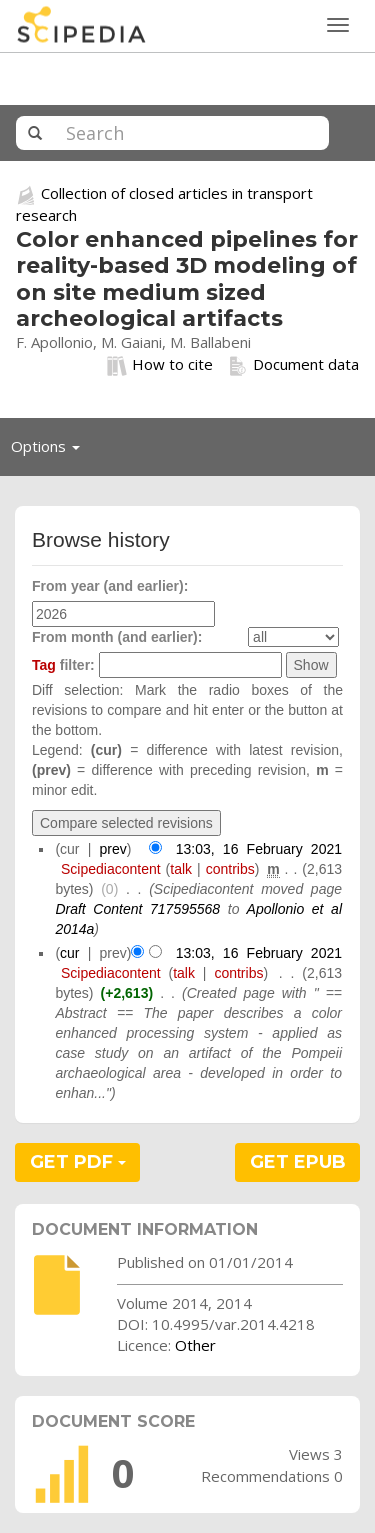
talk (181, 869)
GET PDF (78, 1162)
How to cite (160, 365)
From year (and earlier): (110, 586)
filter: (63, 665)
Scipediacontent (111, 869)
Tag (44, 665)
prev (113, 849)
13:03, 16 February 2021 (259, 849)
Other (195, 1345)
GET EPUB (298, 1162)
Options (51, 451)
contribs (230, 869)
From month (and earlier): (117, 637)
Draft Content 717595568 (137, 909)
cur (69, 953)
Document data (293, 365)
